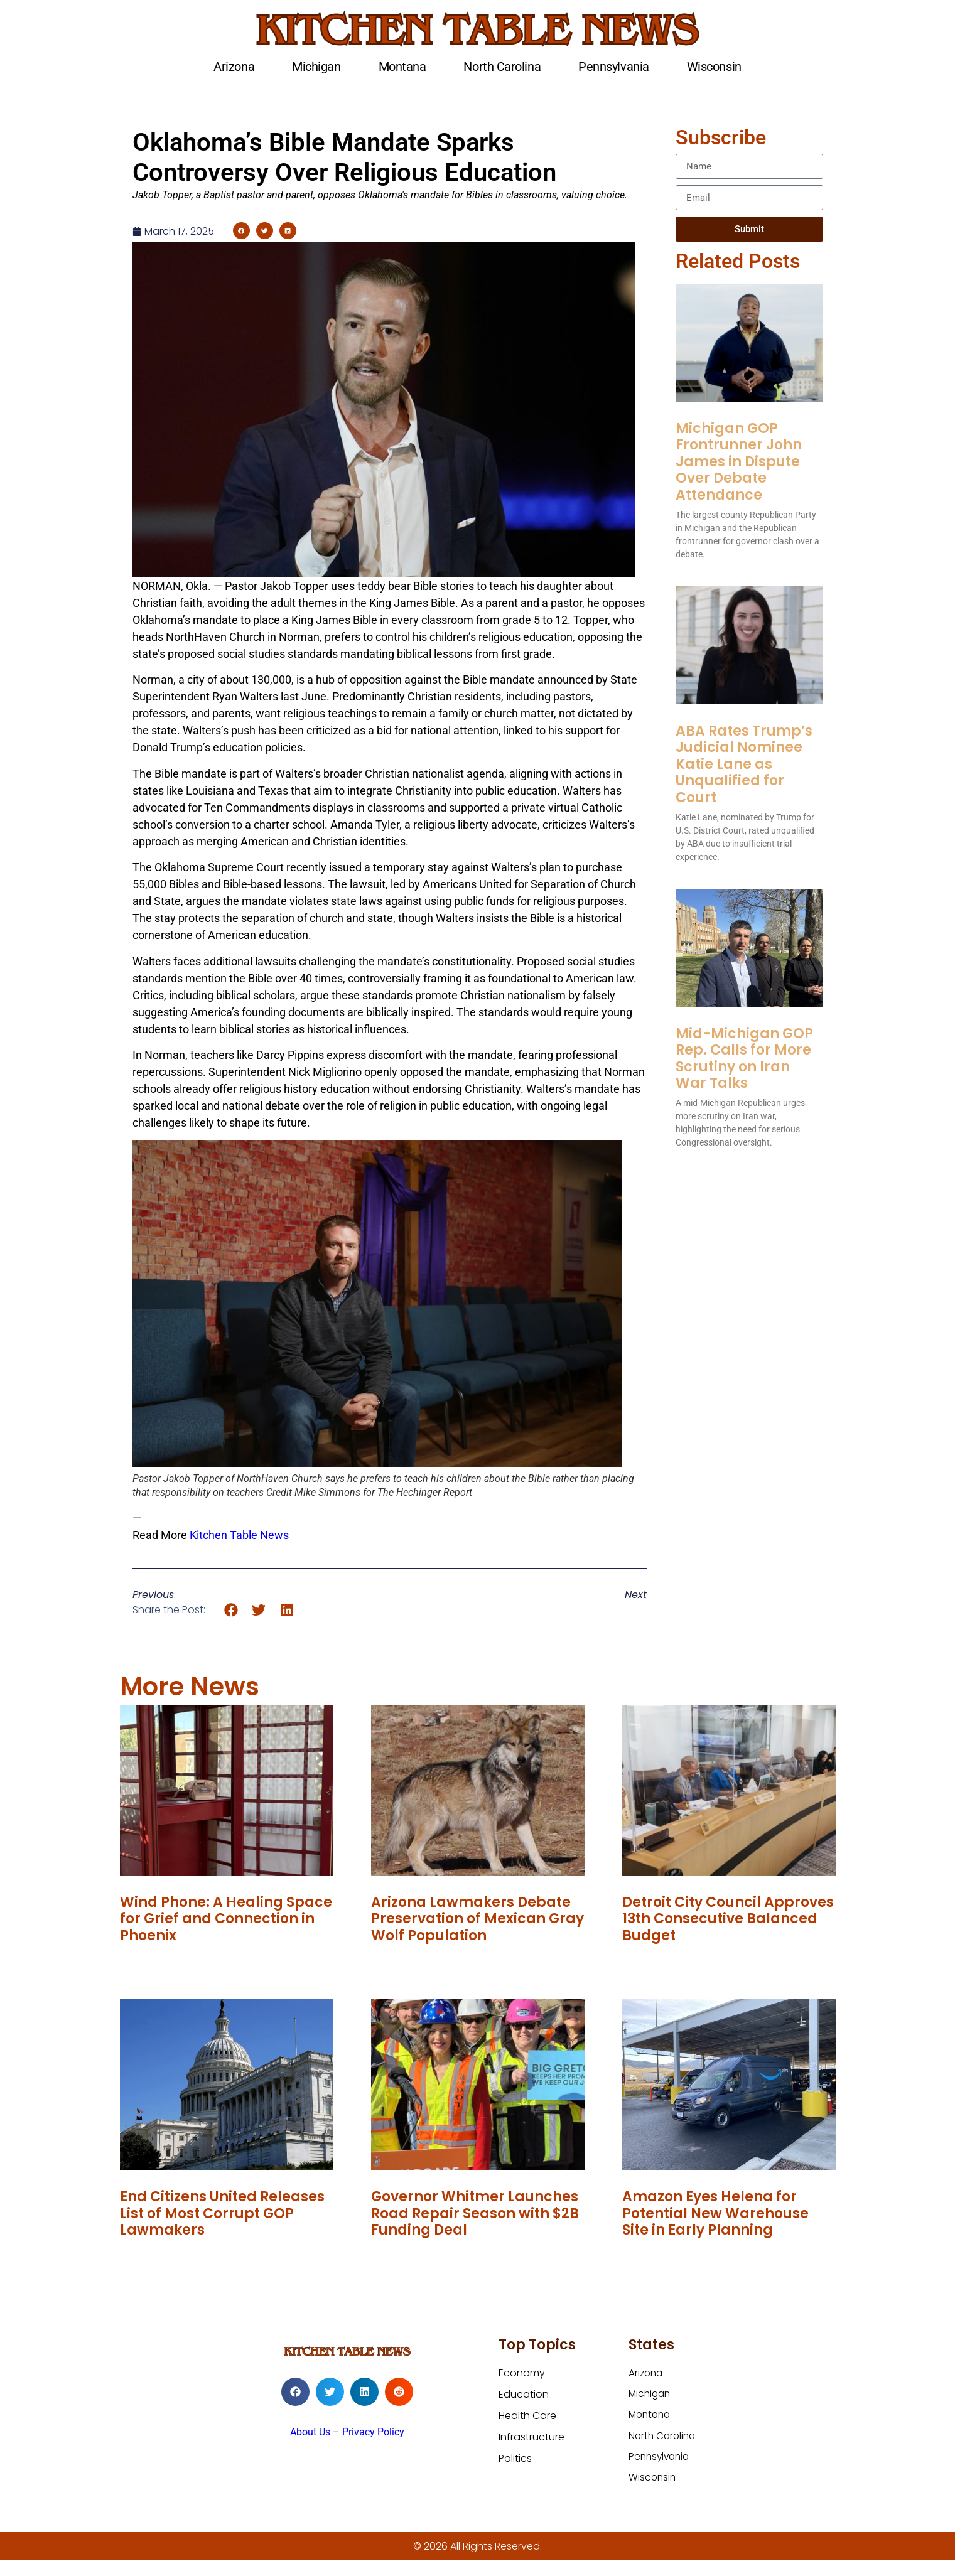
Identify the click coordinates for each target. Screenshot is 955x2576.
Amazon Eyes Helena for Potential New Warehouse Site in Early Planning (715, 2213)
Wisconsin (714, 66)
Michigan (316, 66)
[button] (241, 230)
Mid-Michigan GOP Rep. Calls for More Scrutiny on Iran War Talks (744, 1058)
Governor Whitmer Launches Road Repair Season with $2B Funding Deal (475, 2213)
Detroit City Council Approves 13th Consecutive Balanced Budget (728, 1918)
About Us (310, 2432)
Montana (402, 66)
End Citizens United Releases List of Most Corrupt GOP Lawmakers (222, 2213)
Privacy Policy (373, 2432)
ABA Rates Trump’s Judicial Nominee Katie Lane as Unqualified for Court (744, 764)
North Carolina (502, 66)
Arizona (233, 66)
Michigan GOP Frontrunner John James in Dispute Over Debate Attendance (739, 462)
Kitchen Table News (239, 1535)
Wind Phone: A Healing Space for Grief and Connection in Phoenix (226, 1918)
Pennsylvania (613, 66)
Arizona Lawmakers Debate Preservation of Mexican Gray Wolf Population (477, 1918)
